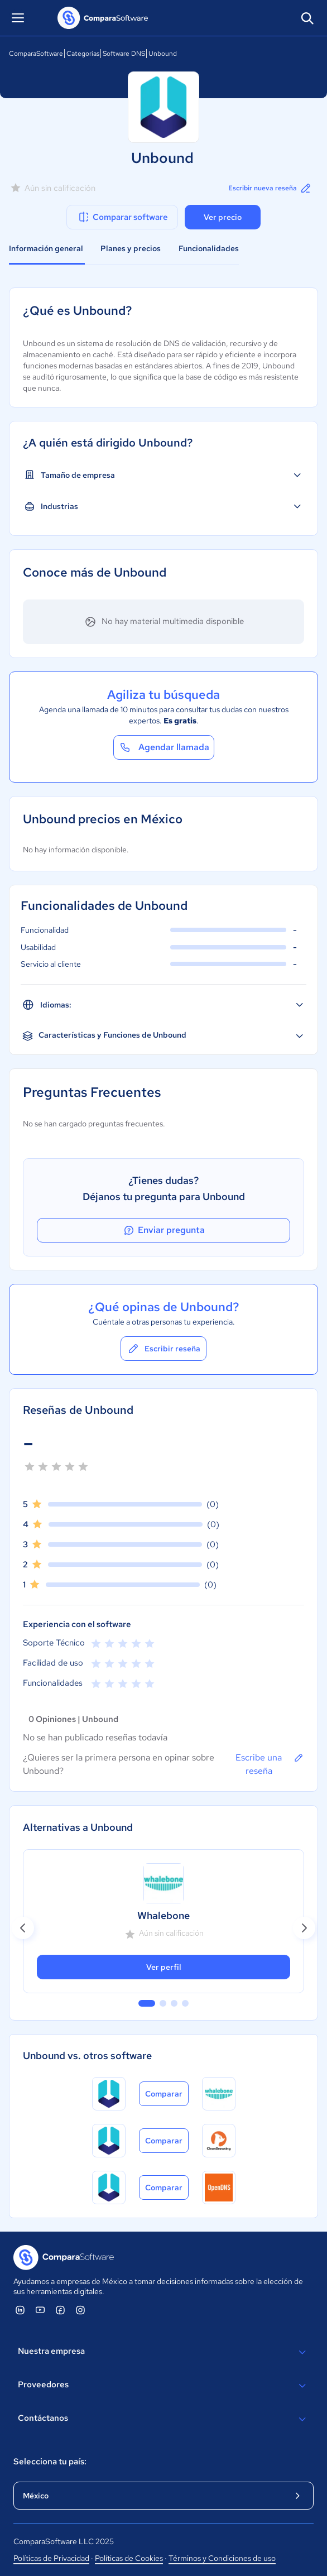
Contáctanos (163, 2419)
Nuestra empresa (163, 2352)
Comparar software (122, 217)
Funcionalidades (209, 248)
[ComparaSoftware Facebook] (60, 2309)
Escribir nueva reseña (270, 188)
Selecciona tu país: (49, 2461)
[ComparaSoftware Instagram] (80, 2309)
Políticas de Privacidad (51, 2558)
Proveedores (163, 2385)
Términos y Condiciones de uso (222, 2558)
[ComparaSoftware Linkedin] (20, 2309)
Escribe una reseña (269, 1764)
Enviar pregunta (163, 1230)
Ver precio (223, 217)
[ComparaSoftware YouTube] (40, 2309)
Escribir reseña (163, 1348)
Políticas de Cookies (129, 2558)
